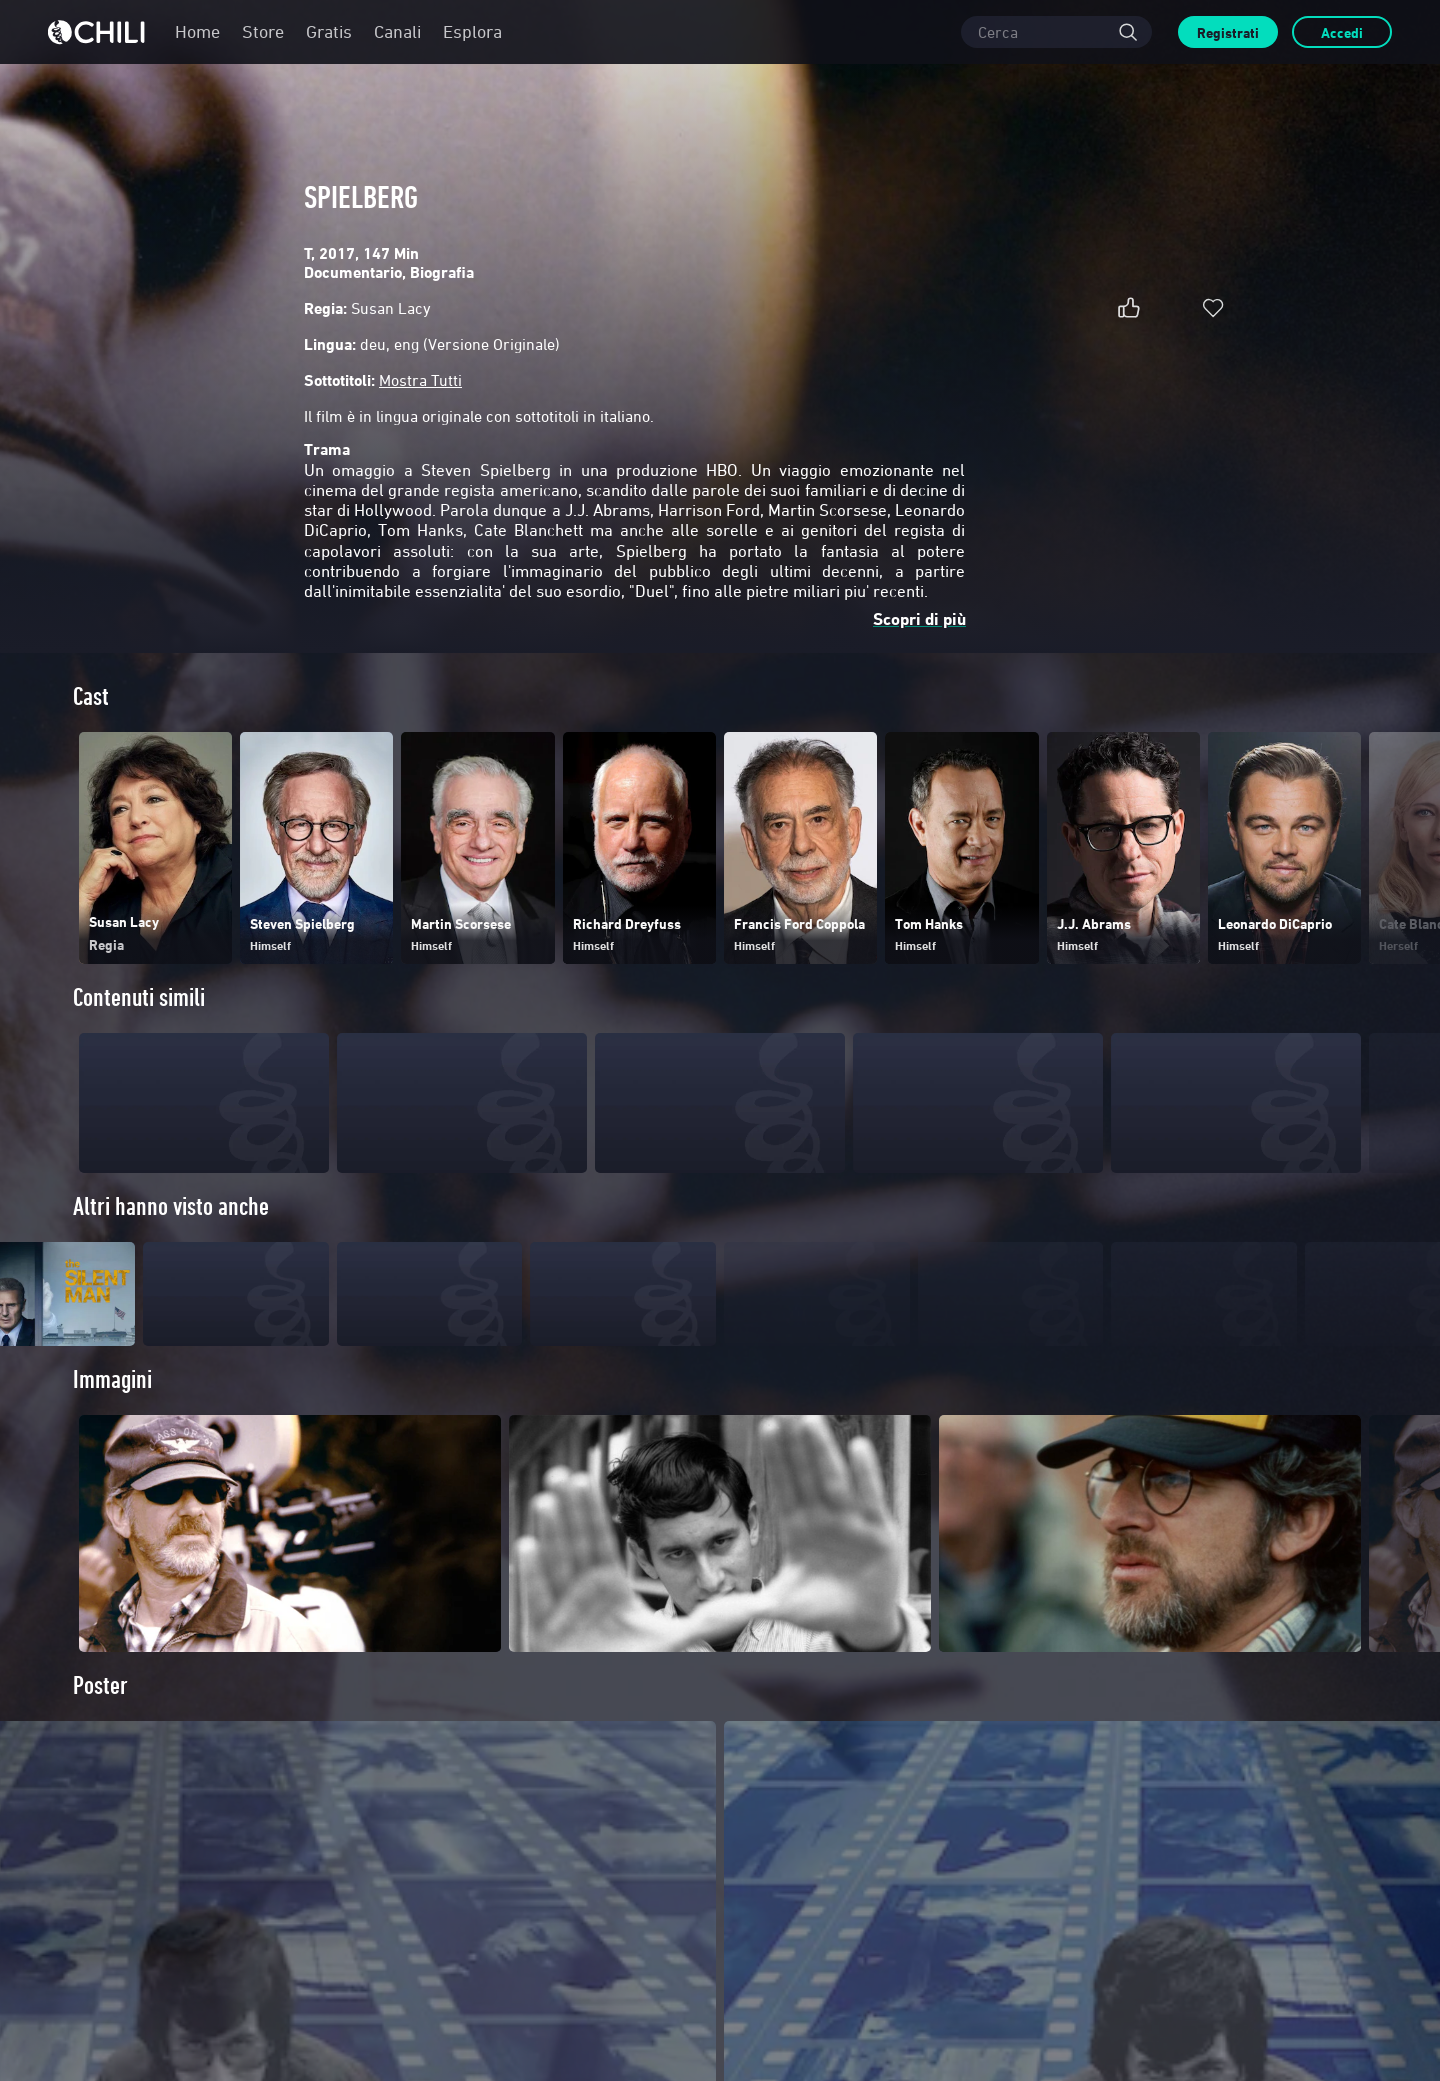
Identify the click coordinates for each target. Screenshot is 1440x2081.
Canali (397, 31)
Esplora (472, 31)
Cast (91, 696)
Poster (100, 1722)
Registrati (1228, 32)
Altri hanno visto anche (171, 1206)
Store (263, 31)
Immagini (112, 1416)
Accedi (1342, 32)
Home (197, 31)
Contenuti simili (139, 997)
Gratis (329, 31)
